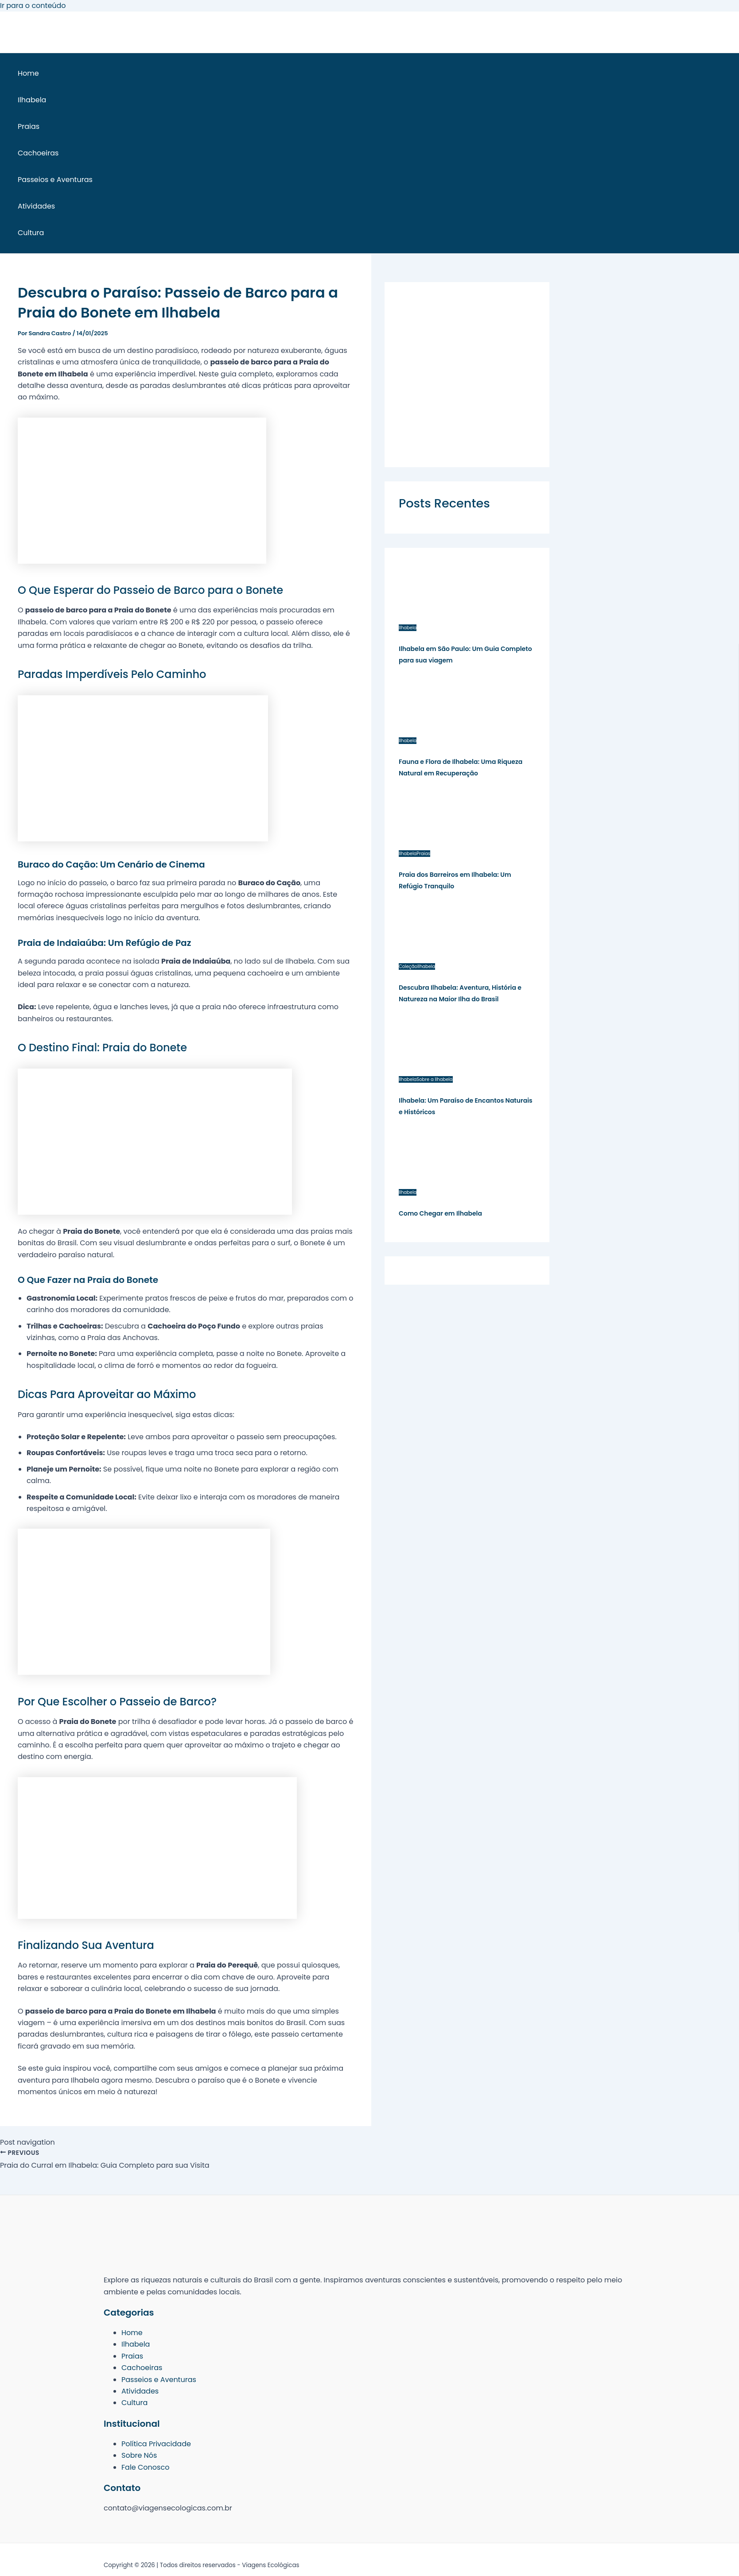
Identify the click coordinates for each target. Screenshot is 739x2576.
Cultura (31, 233)
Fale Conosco (145, 2467)
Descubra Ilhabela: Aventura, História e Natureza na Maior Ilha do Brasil (460, 993)
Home (28, 73)
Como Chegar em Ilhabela (440, 1213)
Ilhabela (32, 100)
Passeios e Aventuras (55, 179)
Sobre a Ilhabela (434, 1079)
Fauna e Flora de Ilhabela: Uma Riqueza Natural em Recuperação (460, 767)
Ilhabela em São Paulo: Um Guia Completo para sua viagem (465, 654)
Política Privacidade (156, 2444)
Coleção (408, 966)
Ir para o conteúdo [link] (33, 5)
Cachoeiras (38, 153)
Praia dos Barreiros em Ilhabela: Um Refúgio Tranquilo (455, 880)
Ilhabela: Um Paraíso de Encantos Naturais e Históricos (466, 1106)
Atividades (36, 206)
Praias (28, 126)
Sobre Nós (139, 2455)
